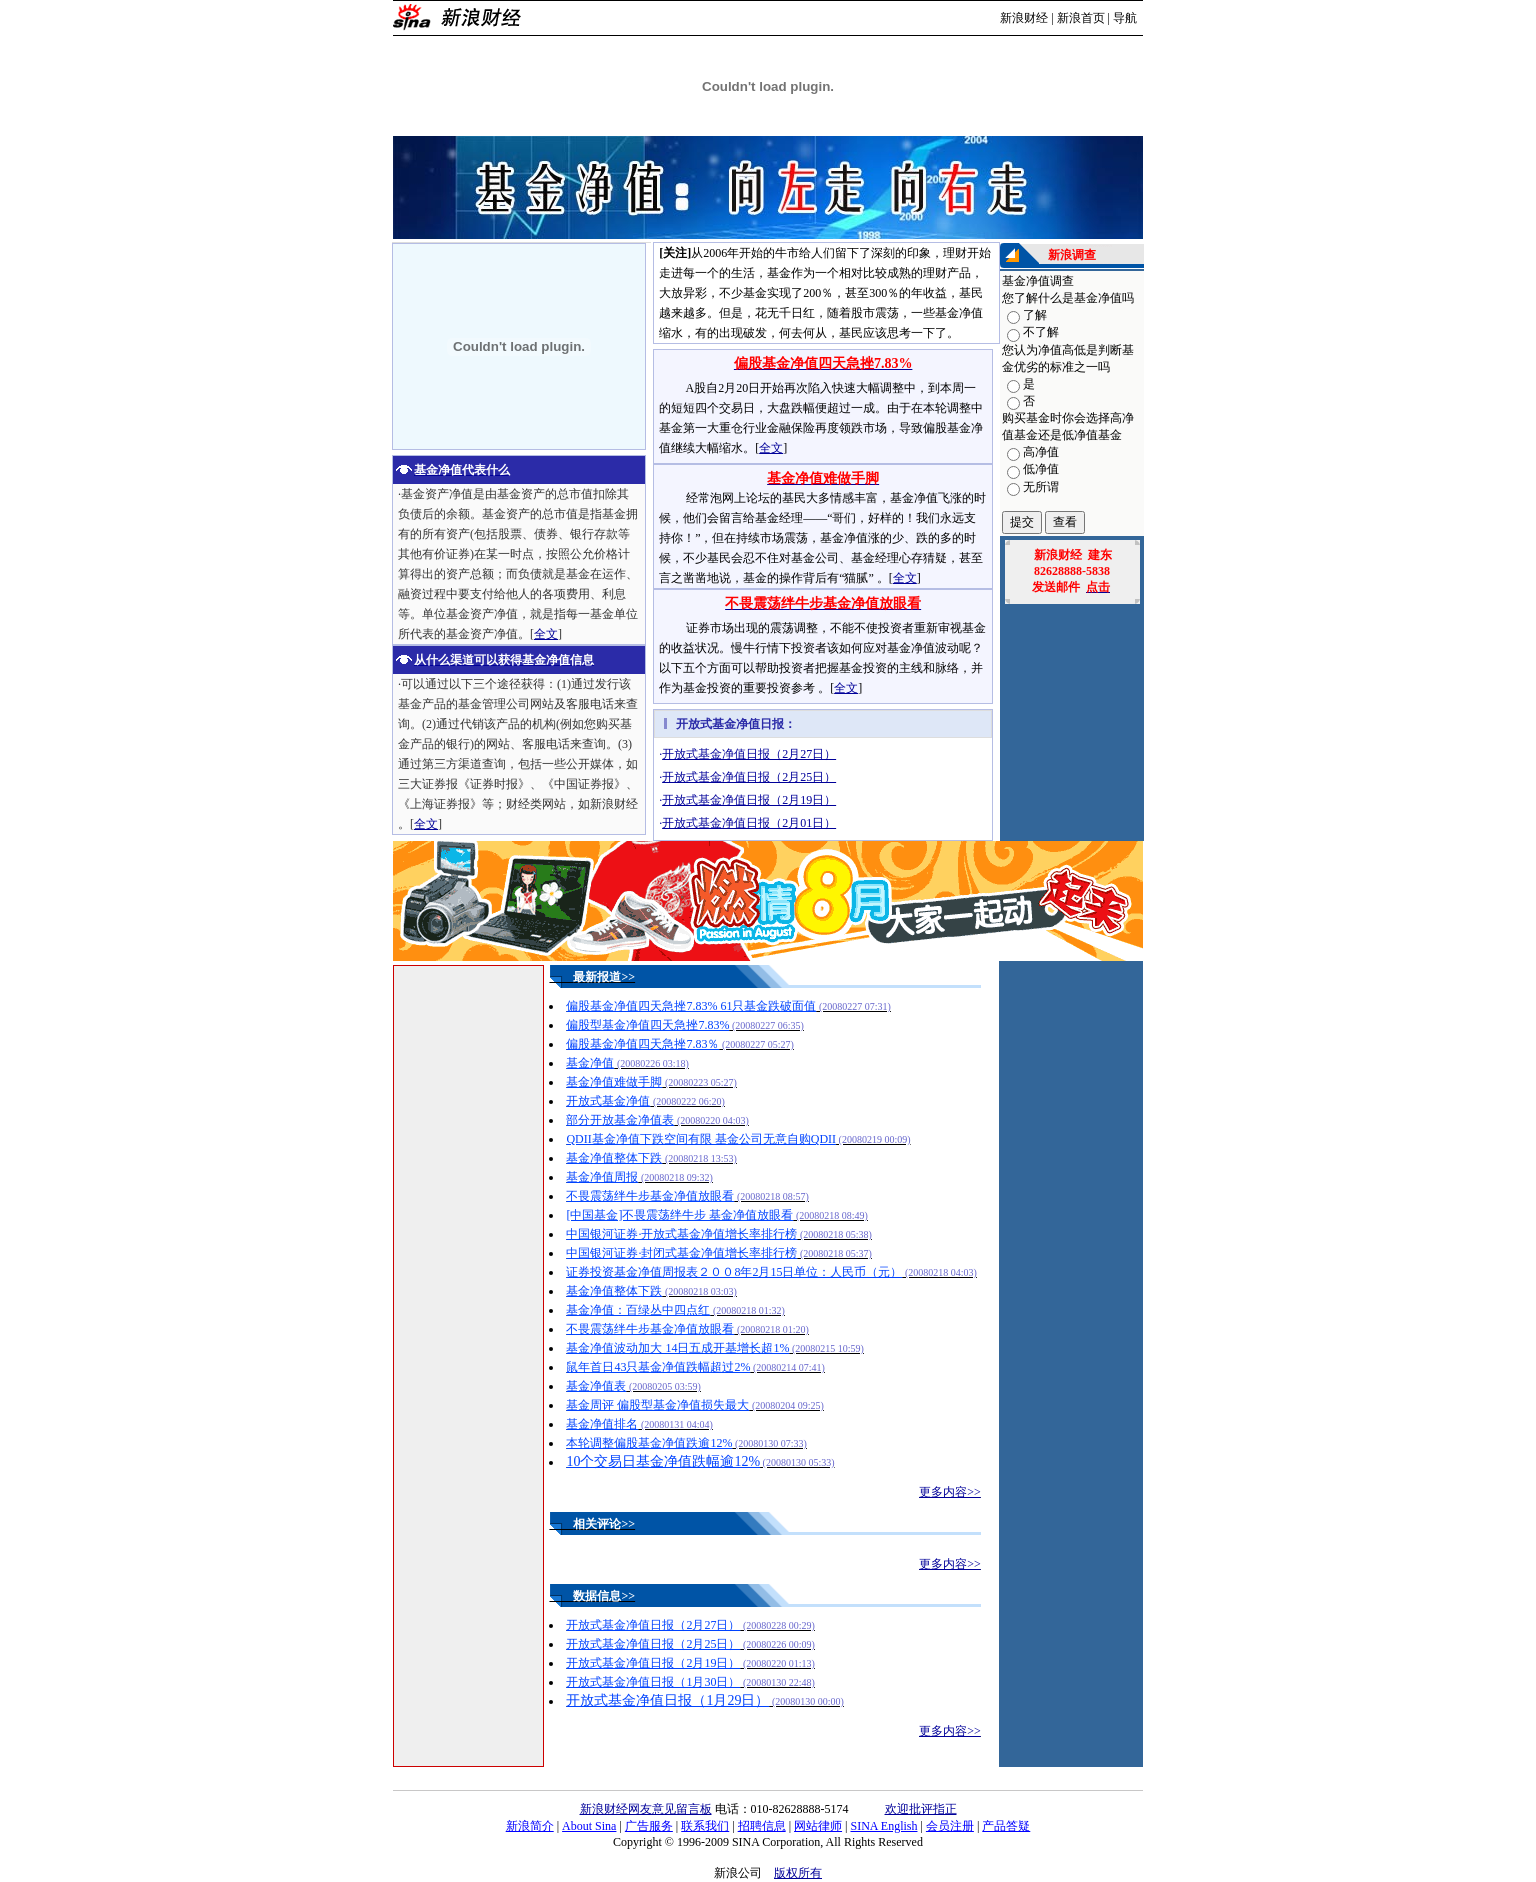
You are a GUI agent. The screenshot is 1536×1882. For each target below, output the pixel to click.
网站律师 (818, 1826)
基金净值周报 (602, 1177)
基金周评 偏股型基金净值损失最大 (657, 1405)
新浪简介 (530, 1826)
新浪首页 (1081, 18)
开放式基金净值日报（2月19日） (653, 1663)
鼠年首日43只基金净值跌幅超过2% (658, 1367)
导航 (1125, 18)
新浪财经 (1024, 18)
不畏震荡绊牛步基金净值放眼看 (650, 1196)
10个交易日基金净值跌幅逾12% (663, 1461)
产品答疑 (1006, 1826)
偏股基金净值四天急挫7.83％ (642, 1044)
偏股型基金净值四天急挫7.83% (647, 1025)
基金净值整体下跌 (614, 1158)
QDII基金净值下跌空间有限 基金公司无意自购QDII (701, 1139)
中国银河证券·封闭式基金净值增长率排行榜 (681, 1253)
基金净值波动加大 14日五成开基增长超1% (677, 1348)
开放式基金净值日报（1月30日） (653, 1682)
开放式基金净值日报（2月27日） (749, 754)
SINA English (883, 1826)
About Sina (589, 1826)
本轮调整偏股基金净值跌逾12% (649, 1443)
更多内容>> (950, 1492)
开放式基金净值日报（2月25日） (749, 777)
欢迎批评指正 (921, 1809)
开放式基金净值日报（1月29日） (667, 1700)
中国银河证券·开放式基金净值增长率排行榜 (681, 1234)
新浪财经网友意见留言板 (646, 1809)
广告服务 (649, 1826)
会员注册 (950, 1826)
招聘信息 (762, 1826)
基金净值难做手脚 (614, 1082)
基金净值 (590, 1063)
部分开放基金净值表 (620, 1120)
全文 (546, 634)
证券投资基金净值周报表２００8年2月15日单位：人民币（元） (734, 1272)
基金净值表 (596, 1386)
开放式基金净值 (608, 1101)
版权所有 (798, 1873)
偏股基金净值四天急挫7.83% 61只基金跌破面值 (691, 1006)
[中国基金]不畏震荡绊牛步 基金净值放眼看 (679, 1215)
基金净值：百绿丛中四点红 (638, 1310)
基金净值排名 (602, 1424)
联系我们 (705, 1826)
